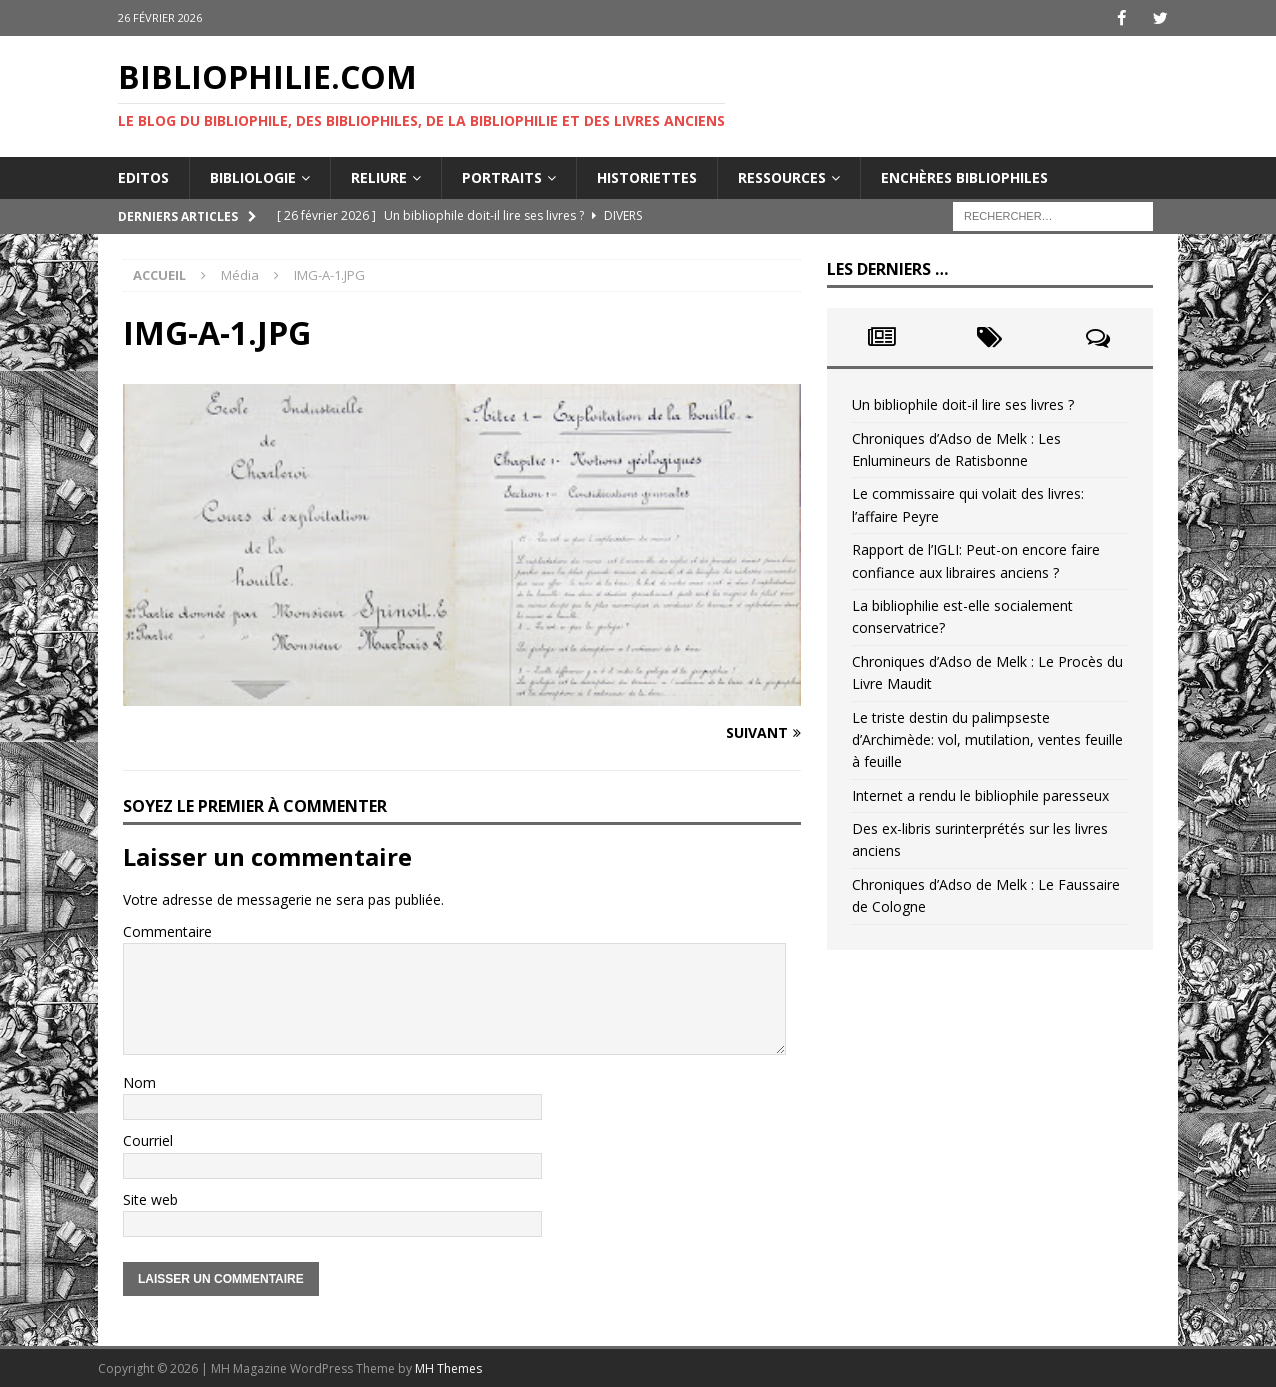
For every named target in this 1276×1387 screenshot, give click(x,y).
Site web (150, 1198)
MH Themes (448, 1367)
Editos (143, 176)
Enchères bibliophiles (964, 176)
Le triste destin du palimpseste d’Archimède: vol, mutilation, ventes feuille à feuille (987, 739)
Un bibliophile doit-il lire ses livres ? (963, 404)
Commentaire (167, 930)
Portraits (502, 176)
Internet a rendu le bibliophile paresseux (980, 794)
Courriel (148, 1140)
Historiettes (647, 176)
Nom (139, 1081)
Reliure (379, 176)
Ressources (782, 176)
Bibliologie (253, 176)
